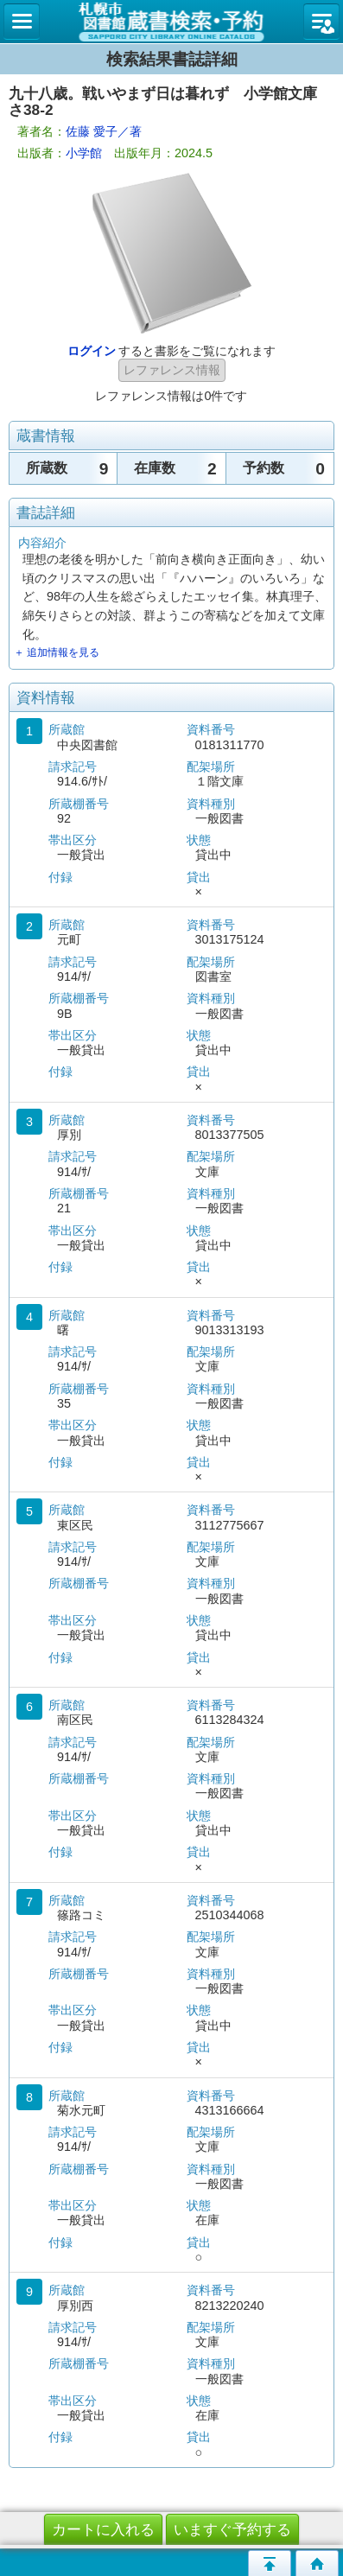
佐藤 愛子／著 (104, 131)
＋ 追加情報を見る (56, 652)
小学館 (84, 153)
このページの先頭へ (269, 2563)
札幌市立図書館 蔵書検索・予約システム (171, 21)
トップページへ (317, 2563)
